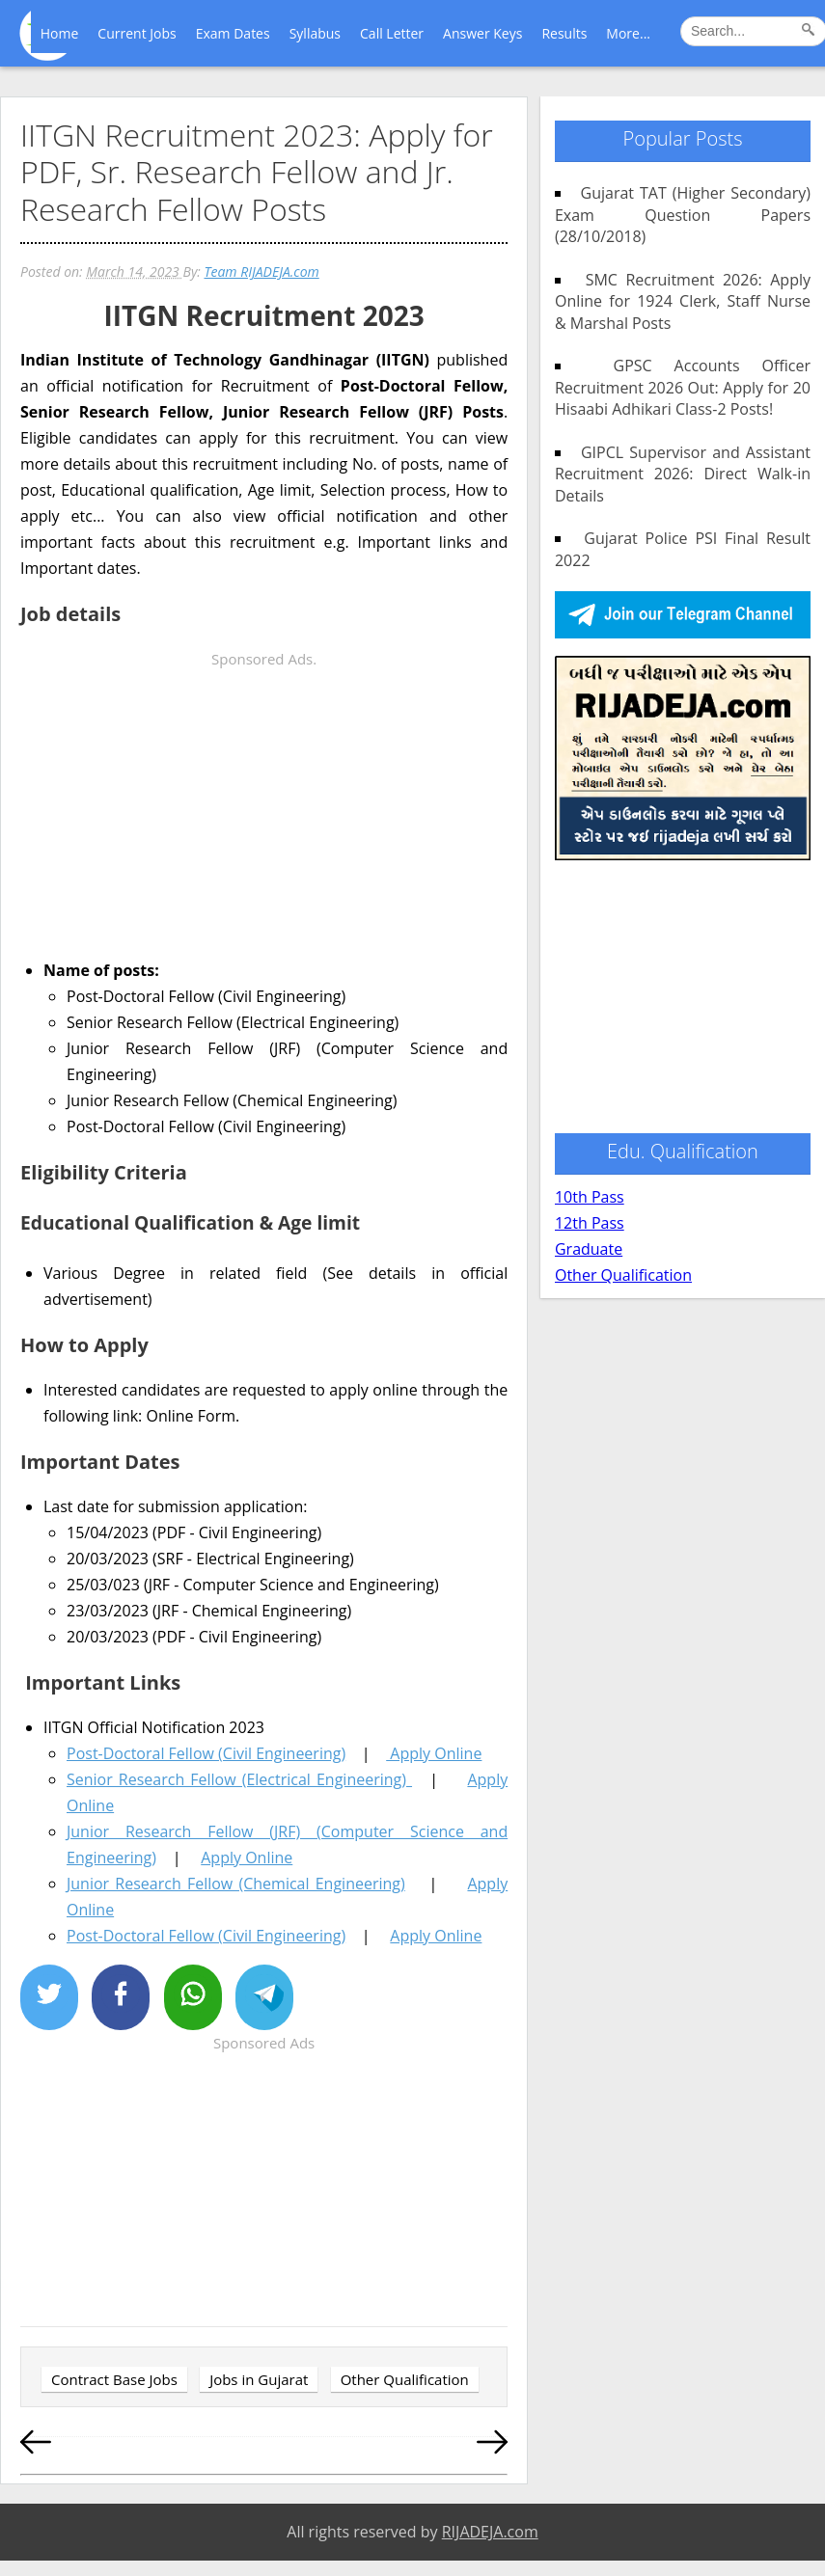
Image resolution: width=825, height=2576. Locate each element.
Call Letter (392, 33)
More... (628, 33)
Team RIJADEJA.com (261, 271)
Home (60, 33)
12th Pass (589, 1223)
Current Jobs (136, 33)
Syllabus (315, 33)
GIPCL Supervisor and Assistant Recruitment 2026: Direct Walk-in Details (683, 474)
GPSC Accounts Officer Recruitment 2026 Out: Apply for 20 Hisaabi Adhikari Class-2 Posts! (683, 387)
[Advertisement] (264, 807)
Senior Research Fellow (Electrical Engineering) (239, 1779)
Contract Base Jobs (114, 2379)
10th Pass (589, 1196)
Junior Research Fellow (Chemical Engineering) (236, 1883)
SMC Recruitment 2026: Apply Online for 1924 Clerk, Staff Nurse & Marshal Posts (683, 301)
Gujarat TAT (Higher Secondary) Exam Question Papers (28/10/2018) (683, 214)
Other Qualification (405, 2379)
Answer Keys (482, 33)
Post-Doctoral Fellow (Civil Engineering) (206, 1753)
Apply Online (433, 1753)
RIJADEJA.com (490, 2531)
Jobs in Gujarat (258, 2379)
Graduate (588, 1249)
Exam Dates (233, 33)
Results (564, 33)
